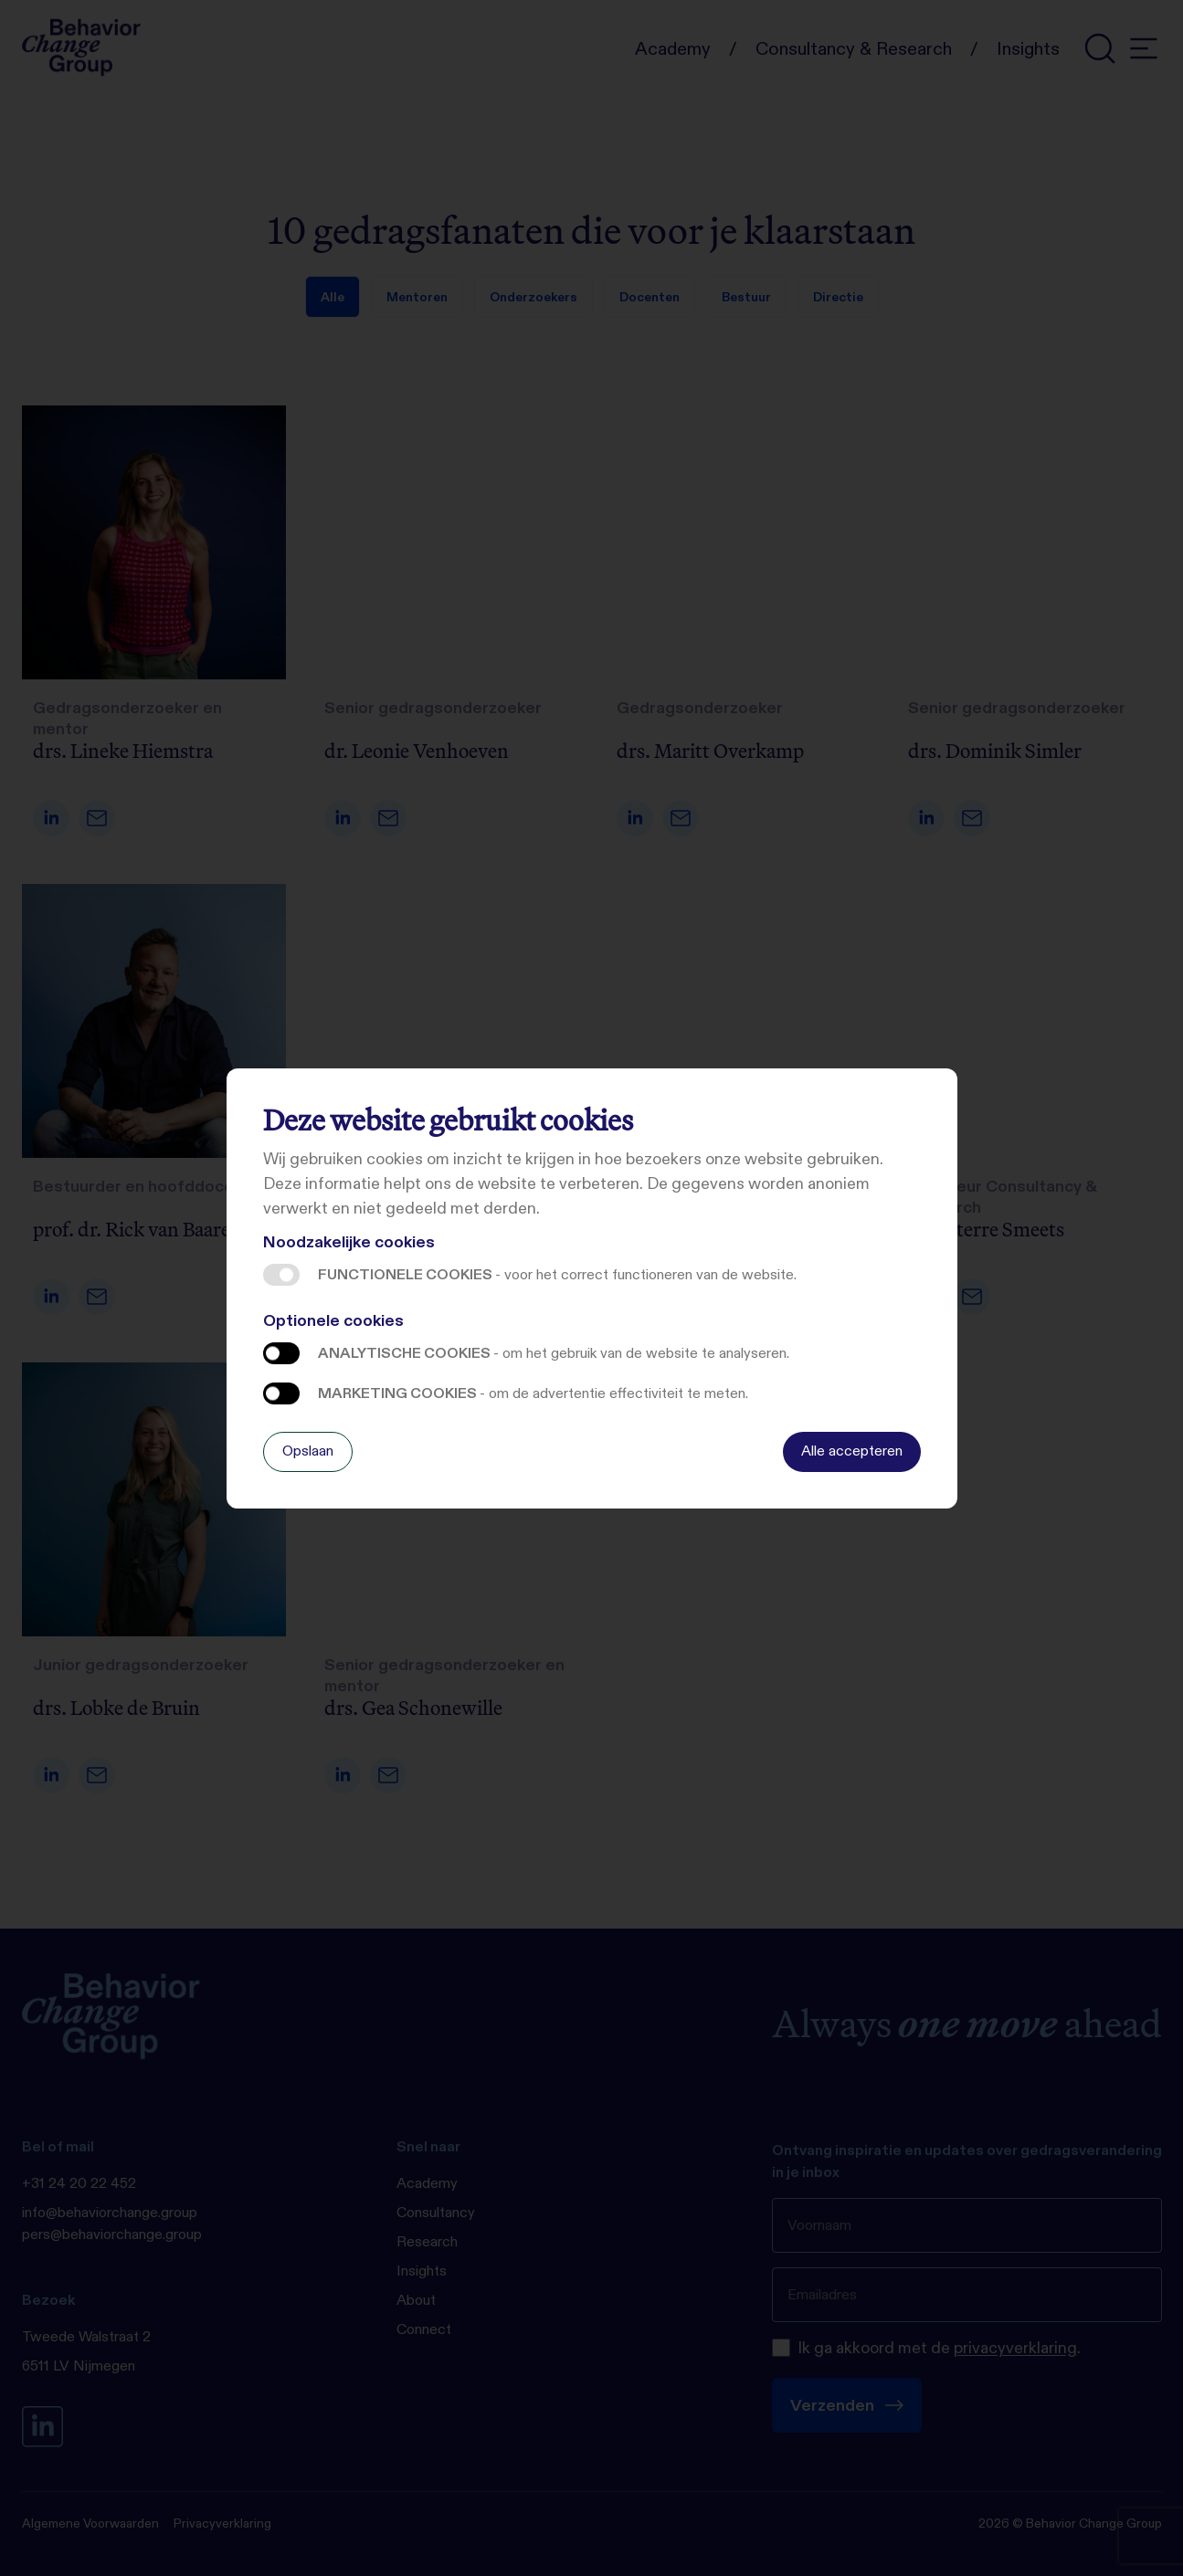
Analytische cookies (281, 1353)
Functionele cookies (281, 1275)
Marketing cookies (281, 1393)
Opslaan (307, 1450)
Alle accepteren (852, 1450)
